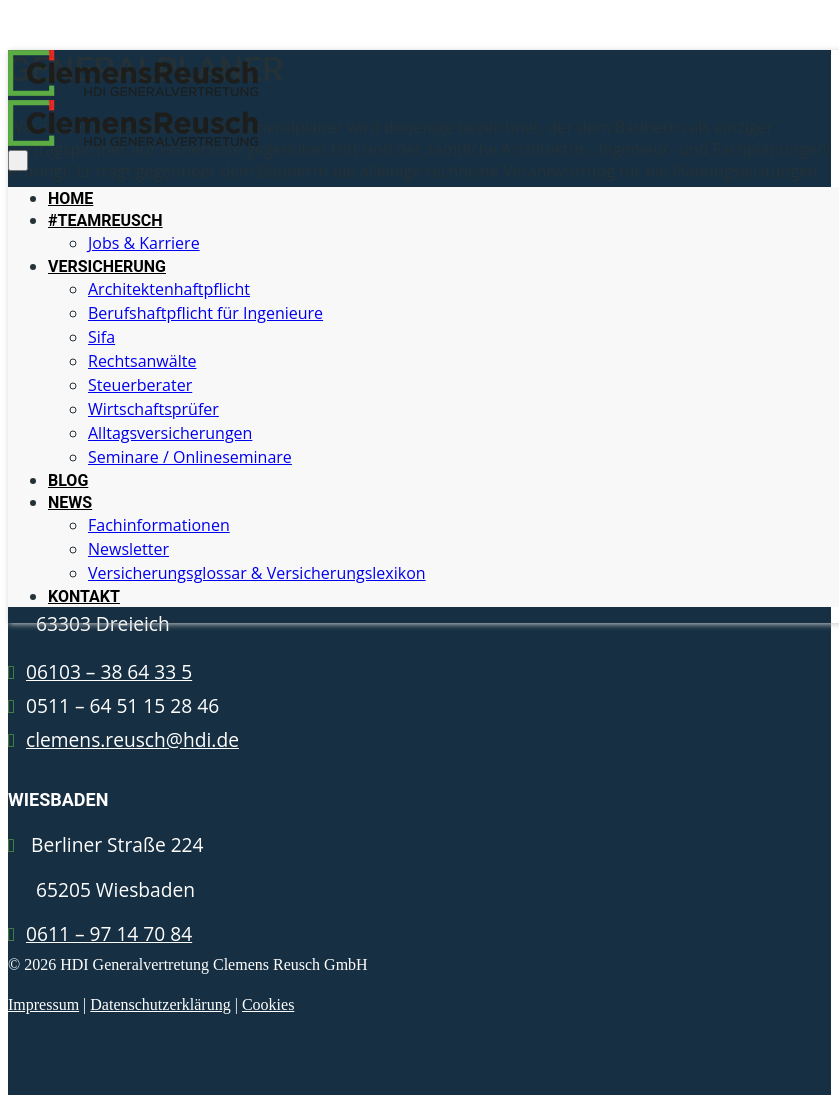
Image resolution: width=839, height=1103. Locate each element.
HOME (70, 198)
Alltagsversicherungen (170, 433)
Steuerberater (140, 385)
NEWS (70, 502)
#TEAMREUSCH (105, 220)
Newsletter (128, 549)
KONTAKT (84, 596)
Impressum (43, 1004)
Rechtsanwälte (142, 361)
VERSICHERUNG (107, 266)
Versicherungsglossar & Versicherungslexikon (257, 573)
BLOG (68, 480)
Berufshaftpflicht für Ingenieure (205, 313)
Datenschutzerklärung (160, 1004)
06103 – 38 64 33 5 (109, 671)
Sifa (101, 337)
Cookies (268, 1004)
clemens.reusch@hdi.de (132, 739)
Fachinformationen (159, 525)
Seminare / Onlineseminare (190, 457)
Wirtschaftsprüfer (153, 409)
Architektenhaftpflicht (169, 289)
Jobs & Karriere (144, 243)
